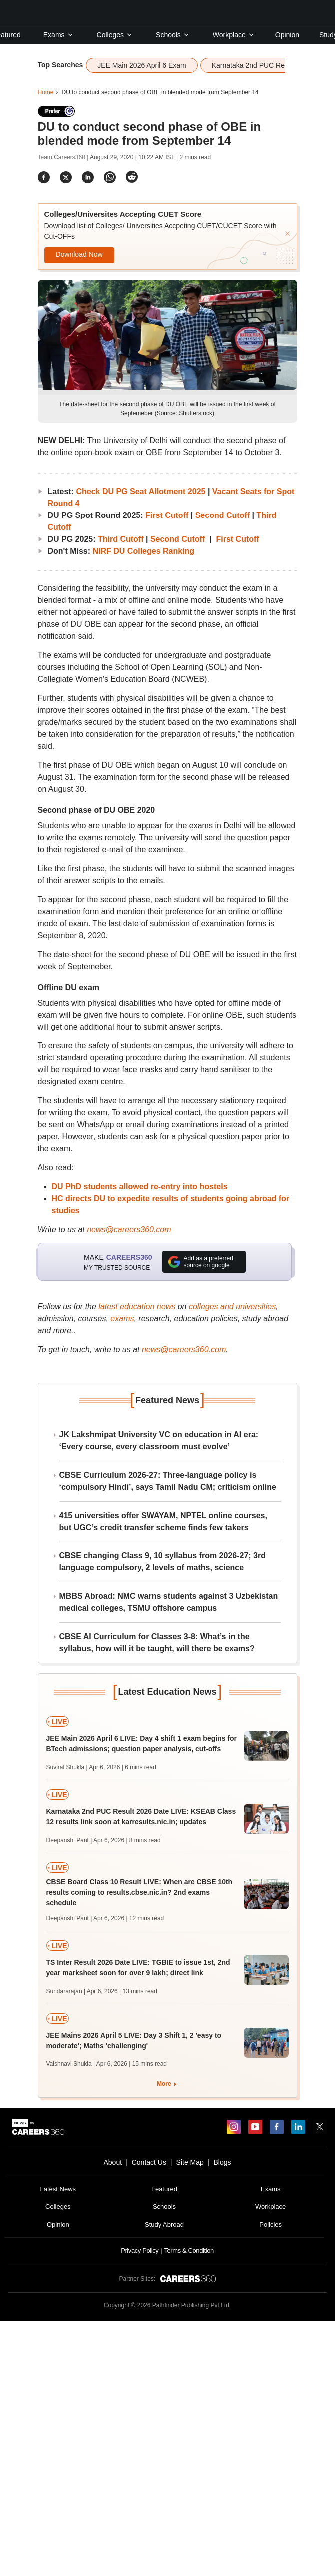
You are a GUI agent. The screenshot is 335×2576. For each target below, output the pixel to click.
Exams (59, 35)
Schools (173, 35)
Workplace (234, 35)
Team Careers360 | (64, 157)
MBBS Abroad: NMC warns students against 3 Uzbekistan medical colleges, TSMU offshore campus (169, 1602)
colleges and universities (232, 1306)
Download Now (79, 254)
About (113, 2162)
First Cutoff (168, 515)
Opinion (288, 35)
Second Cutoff (223, 515)
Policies (271, 2224)
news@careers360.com (129, 1229)
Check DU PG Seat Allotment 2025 (141, 491)
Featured (165, 2189)
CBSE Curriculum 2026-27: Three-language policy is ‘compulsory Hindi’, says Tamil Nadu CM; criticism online (168, 1481)
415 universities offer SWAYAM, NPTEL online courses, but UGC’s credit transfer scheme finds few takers (164, 1521)
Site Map (190, 2162)
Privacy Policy (139, 2250)
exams (122, 1318)
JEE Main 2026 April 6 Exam (142, 65)
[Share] (44, 177)
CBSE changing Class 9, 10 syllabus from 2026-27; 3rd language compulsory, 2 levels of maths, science (163, 1561)
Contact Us (149, 2162)
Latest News (58, 2189)
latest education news (137, 1306)
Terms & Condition (189, 2250)
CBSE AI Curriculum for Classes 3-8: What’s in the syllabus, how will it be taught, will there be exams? (157, 1642)
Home (46, 92)
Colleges (115, 35)
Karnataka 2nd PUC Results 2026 (264, 65)
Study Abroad (164, 2224)
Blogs (222, 2162)
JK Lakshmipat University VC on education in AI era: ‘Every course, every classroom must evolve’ (159, 1440)
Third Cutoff (121, 539)
